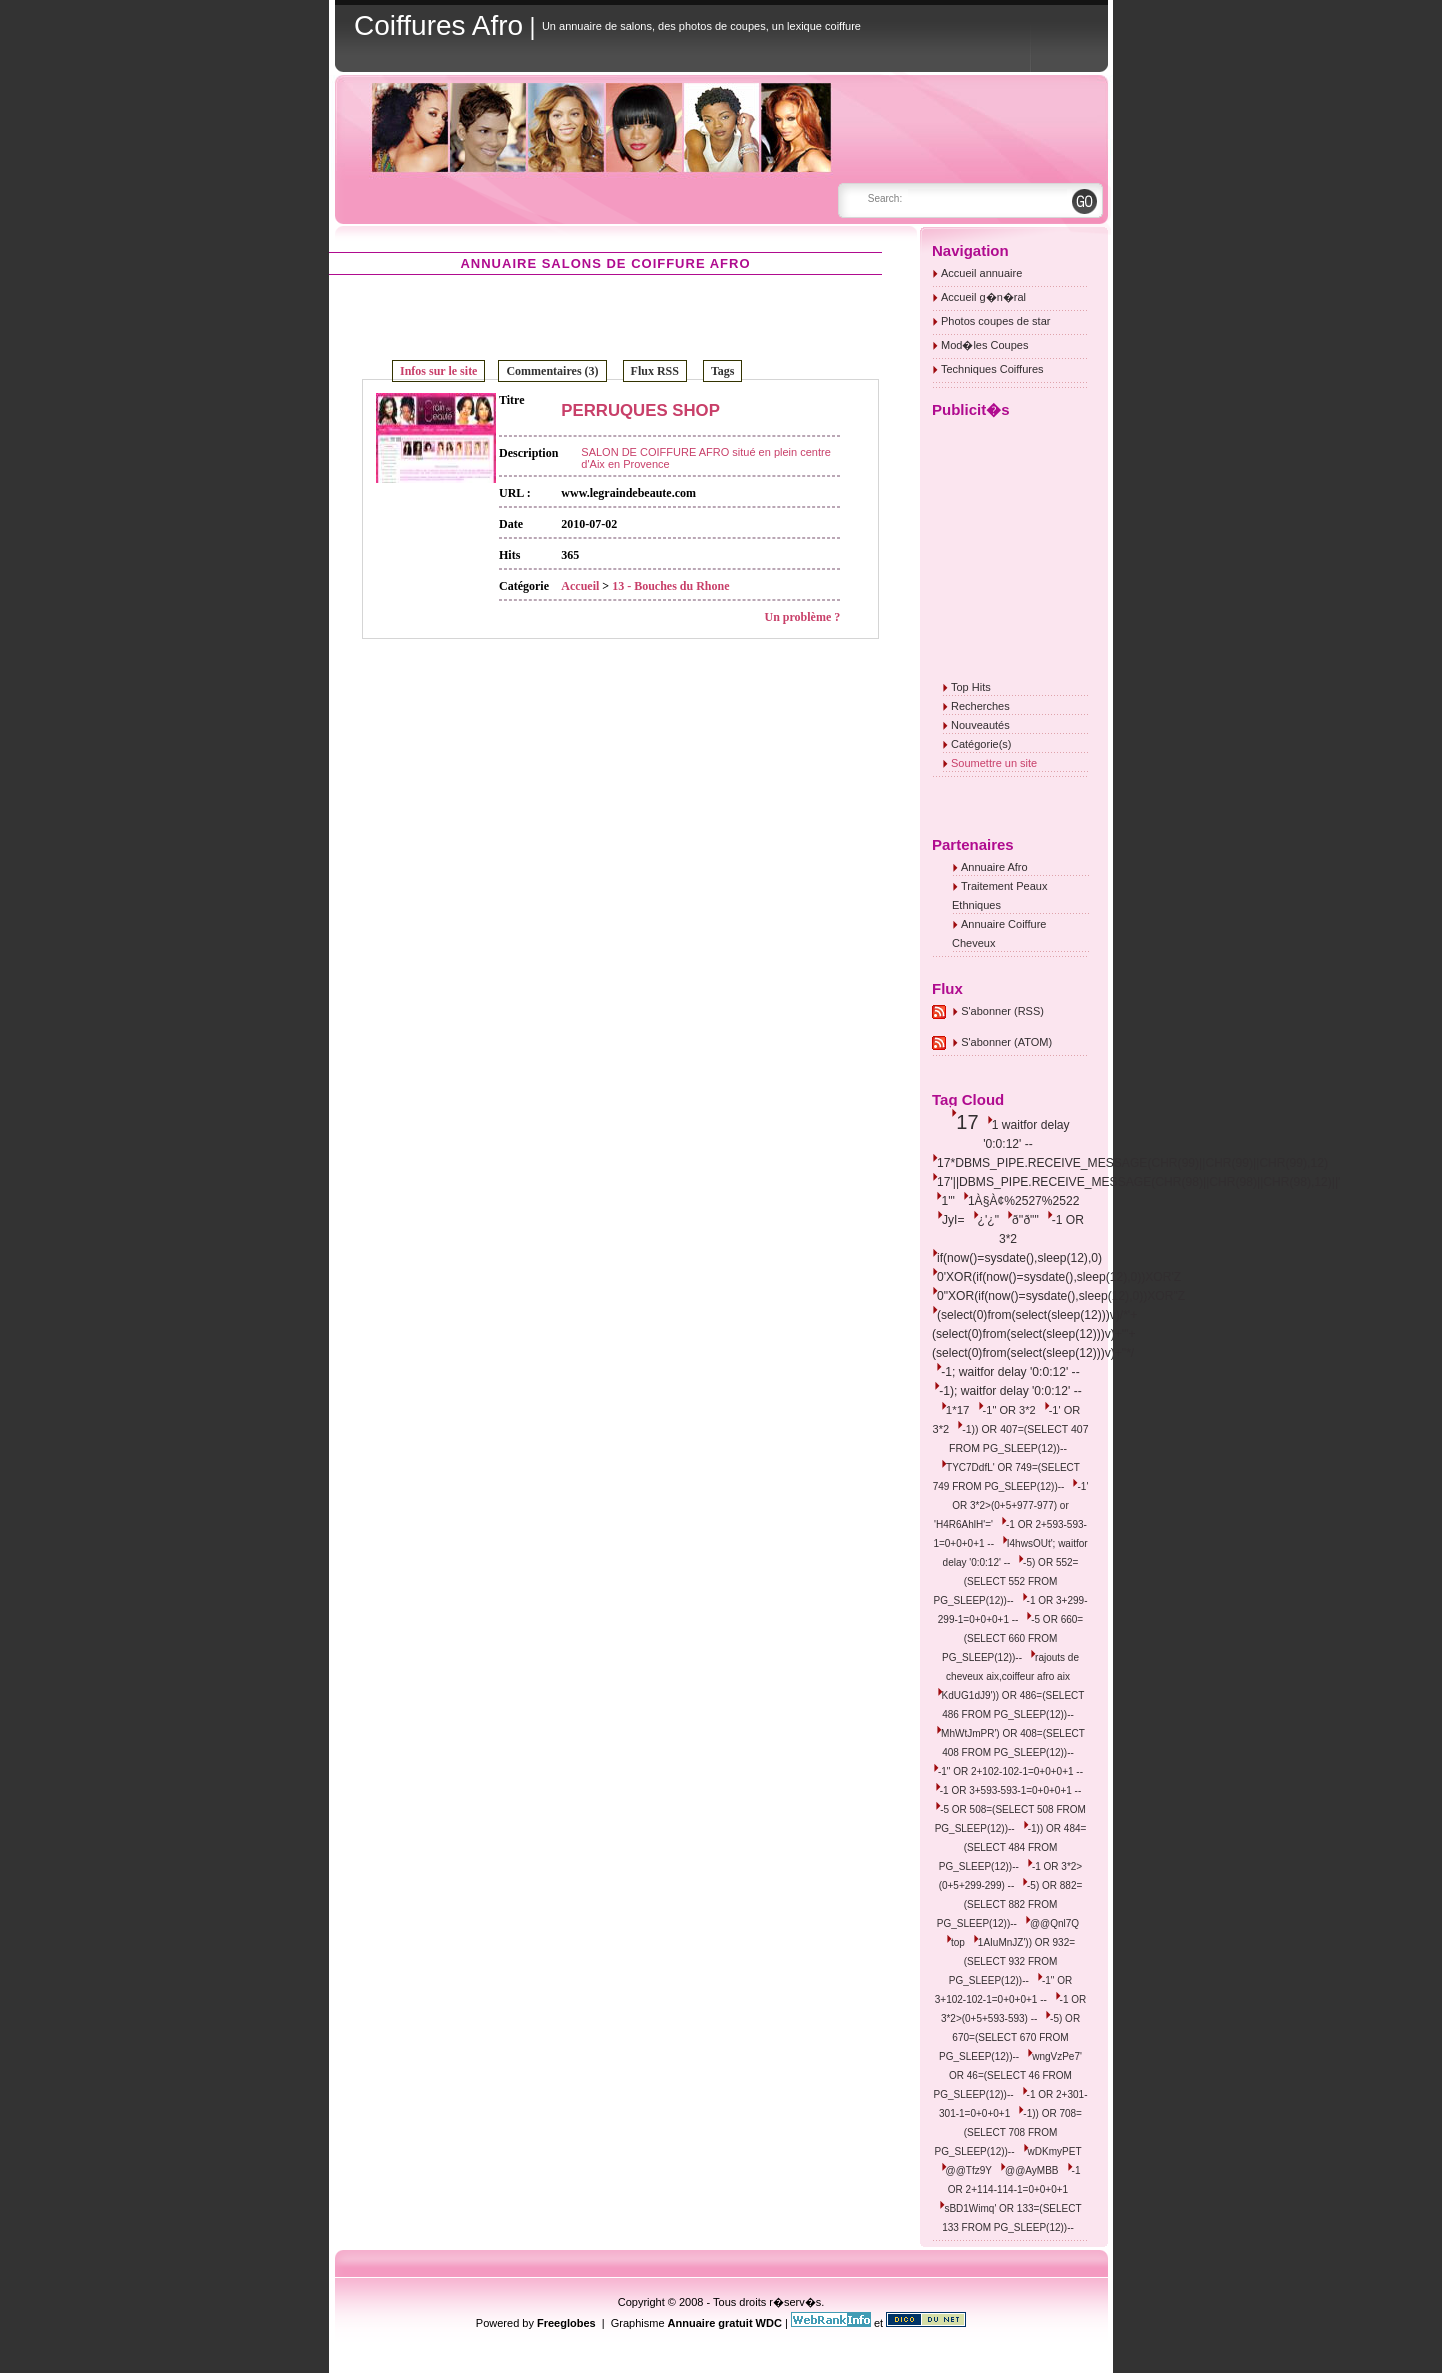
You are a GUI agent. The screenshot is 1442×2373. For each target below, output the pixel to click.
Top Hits (971, 687)
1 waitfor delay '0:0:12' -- (1026, 1134)
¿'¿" (988, 1220)
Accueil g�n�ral (983, 297)
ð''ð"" (1025, 1220)
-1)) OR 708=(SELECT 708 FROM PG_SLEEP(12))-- (1008, 2132)
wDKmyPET (1055, 2151)
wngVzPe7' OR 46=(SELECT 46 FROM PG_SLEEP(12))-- (1008, 2075)
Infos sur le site (438, 371)
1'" (947, 1201)
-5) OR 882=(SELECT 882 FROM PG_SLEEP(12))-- (1010, 1904)
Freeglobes (566, 2323)
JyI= (953, 1220)
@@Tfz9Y (969, 2170)
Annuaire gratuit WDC (725, 2323)
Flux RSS (655, 371)
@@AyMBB (1031, 2170)
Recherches (980, 706)
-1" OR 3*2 (1009, 1410)
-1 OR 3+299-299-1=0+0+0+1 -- (1013, 1610)
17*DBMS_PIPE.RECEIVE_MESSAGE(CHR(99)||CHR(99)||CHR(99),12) (1132, 1163)
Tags (723, 371)
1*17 (958, 1410)
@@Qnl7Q (1054, 1923)
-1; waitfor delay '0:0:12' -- (1010, 1372)
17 (967, 1122)
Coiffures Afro (438, 25)
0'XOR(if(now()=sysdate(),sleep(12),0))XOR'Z (1059, 1277)
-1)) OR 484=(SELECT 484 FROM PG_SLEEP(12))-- (1013, 1847)
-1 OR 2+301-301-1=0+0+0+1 (1013, 2104)
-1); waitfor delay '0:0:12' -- (1010, 1391)
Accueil (580, 586)
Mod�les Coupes (984, 345)
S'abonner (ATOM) (1006, 1042)
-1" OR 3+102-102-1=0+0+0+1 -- (1003, 1990)
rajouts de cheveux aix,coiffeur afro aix (1012, 1667)
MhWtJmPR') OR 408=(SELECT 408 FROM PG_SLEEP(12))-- (1013, 1743)
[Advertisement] (606, 317)
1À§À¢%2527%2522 (1024, 1201)
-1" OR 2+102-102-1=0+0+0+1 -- (1010, 1771)
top (958, 1942)
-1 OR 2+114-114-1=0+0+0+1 (1014, 2180)
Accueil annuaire (981, 273)
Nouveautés (980, 725)
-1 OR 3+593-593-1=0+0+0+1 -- (1010, 1790)
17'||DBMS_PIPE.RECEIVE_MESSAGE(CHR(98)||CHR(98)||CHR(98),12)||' (1138, 1182)
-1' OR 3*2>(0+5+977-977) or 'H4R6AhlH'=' (1011, 1505)
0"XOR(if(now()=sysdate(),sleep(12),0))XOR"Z (1061, 1296)
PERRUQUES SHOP (640, 410)
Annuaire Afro (994, 867)
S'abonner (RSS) (1002, 1011)
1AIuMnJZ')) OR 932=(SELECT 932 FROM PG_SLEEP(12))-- (1012, 1961)
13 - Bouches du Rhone (670, 586)
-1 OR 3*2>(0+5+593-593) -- (1013, 2009)
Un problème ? (802, 617)
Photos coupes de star (995, 321)
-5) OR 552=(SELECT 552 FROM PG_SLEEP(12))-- (1006, 1581)
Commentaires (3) (552, 371)
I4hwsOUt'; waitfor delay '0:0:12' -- (1015, 1553)
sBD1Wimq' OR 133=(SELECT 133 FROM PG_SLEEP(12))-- (1011, 2218)
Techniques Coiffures (992, 369)
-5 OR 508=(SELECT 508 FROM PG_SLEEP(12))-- (1010, 1819)
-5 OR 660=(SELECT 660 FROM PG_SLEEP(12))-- (1012, 1638)
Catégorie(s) (981, 744)
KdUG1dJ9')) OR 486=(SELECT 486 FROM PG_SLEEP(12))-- (1013, 1705)
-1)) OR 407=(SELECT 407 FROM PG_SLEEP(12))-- (1019, 1438)
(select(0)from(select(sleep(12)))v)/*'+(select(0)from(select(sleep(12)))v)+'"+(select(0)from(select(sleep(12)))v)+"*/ (1034, 1334)
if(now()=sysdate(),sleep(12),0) (1019, 1258)
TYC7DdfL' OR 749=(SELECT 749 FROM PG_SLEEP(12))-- (1006, 1477)
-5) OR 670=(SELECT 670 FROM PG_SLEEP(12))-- (1009, 2037)
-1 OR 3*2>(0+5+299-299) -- (1011, 1876)
